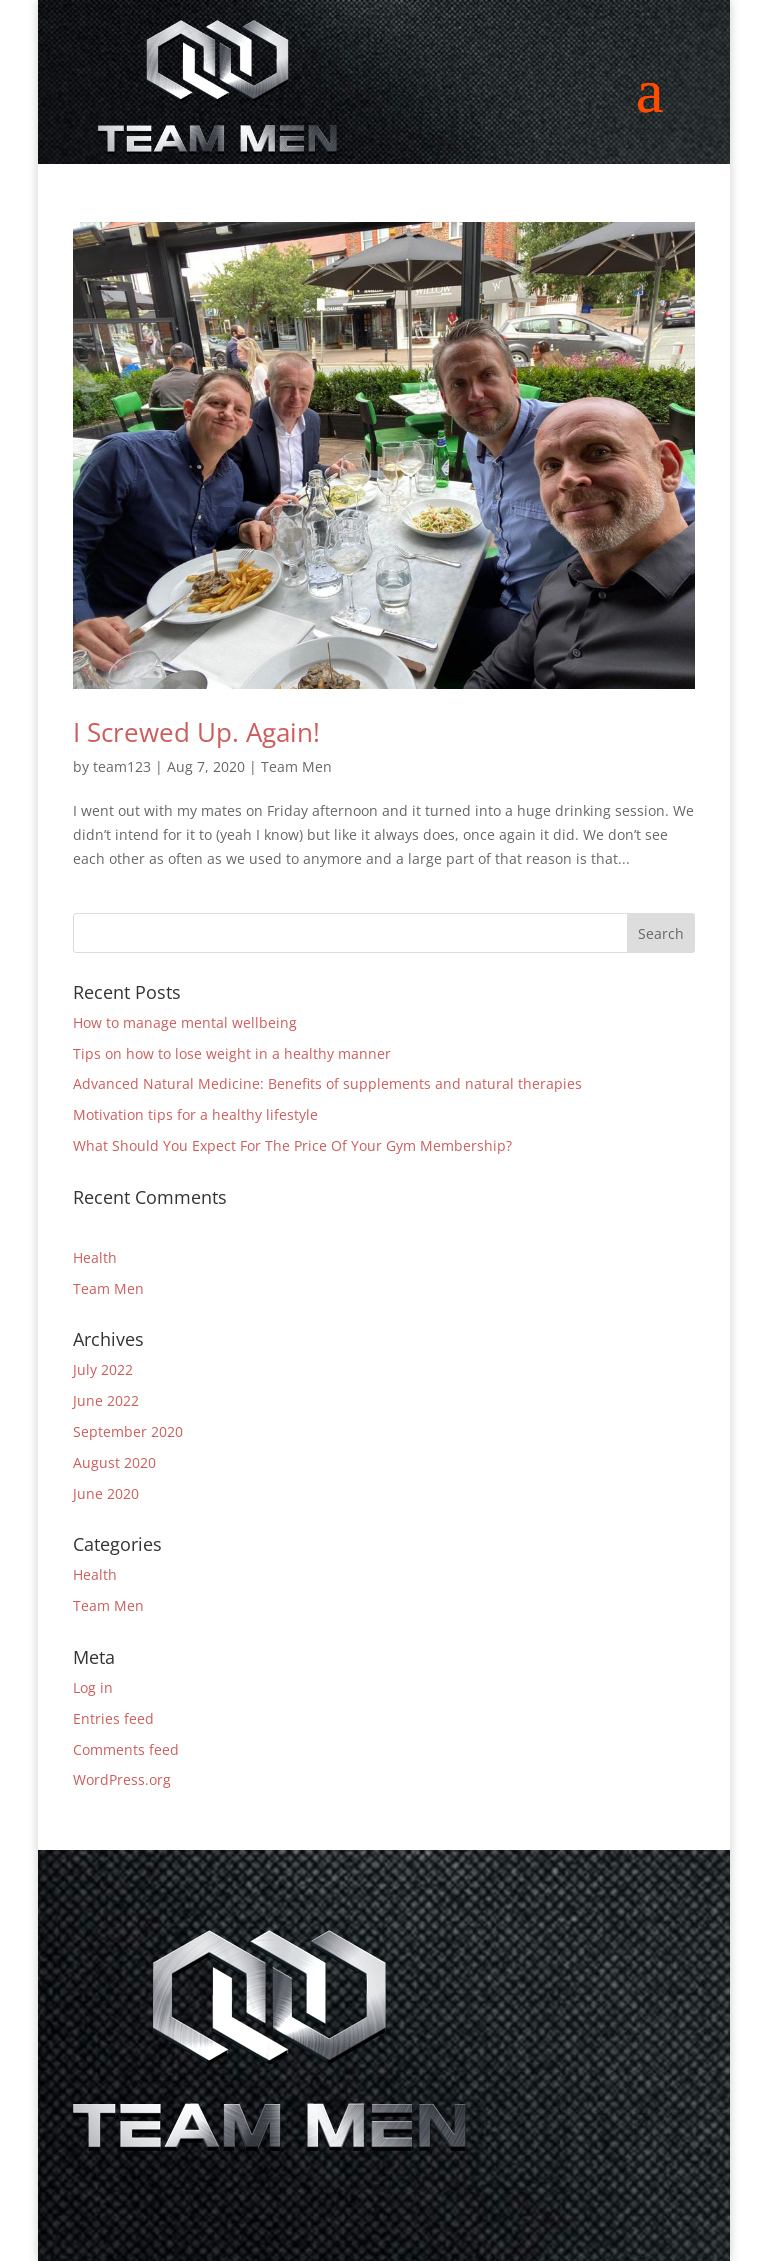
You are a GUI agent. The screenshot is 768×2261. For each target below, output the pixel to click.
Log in (93, 1687)
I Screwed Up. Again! (196, 732)
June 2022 (106, 1400)
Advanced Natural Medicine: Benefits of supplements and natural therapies (327, 1083)
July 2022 (103, 1369)
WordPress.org (122, 1779)
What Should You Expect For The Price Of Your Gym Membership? (292, 1145)
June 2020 (106, 1493)
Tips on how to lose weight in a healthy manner (232, 1053)
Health (95, 1257)
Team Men (296, 766)
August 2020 (114, 1462)
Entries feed (113, 1718)
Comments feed (126, 1749)
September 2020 (128, 1431)
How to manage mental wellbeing (185, 1022)
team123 (122, 766)
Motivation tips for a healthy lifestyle (195, 1114)
